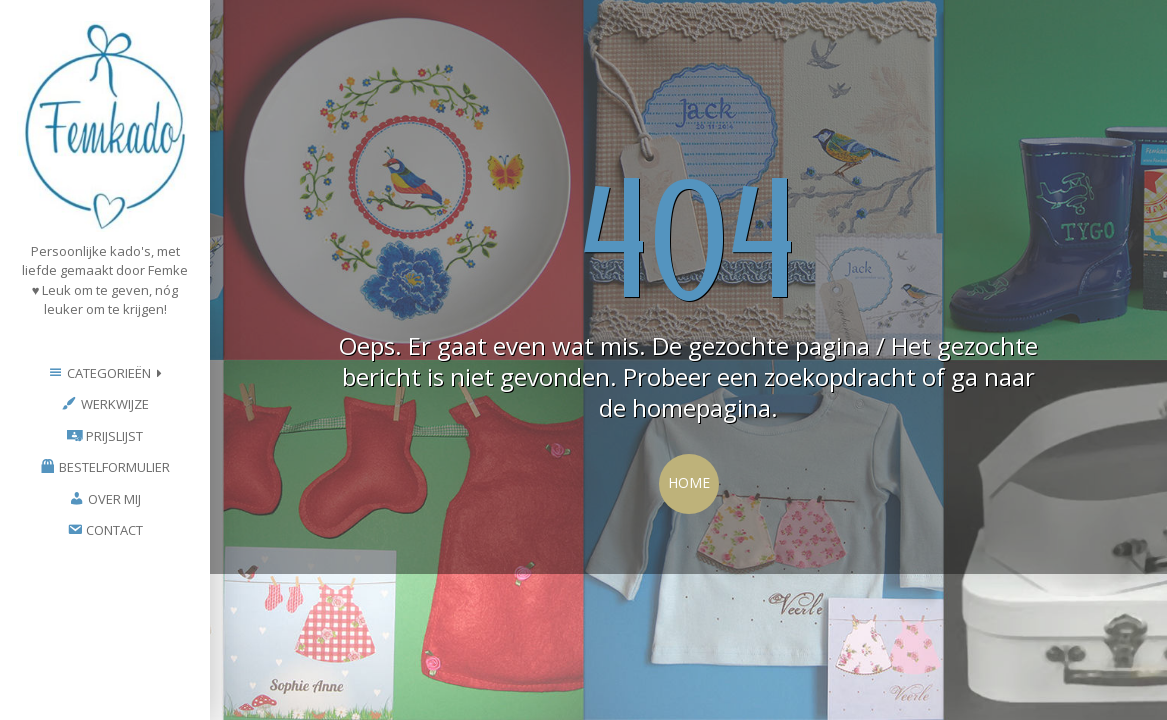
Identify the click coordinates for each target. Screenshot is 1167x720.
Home (689, 482)
